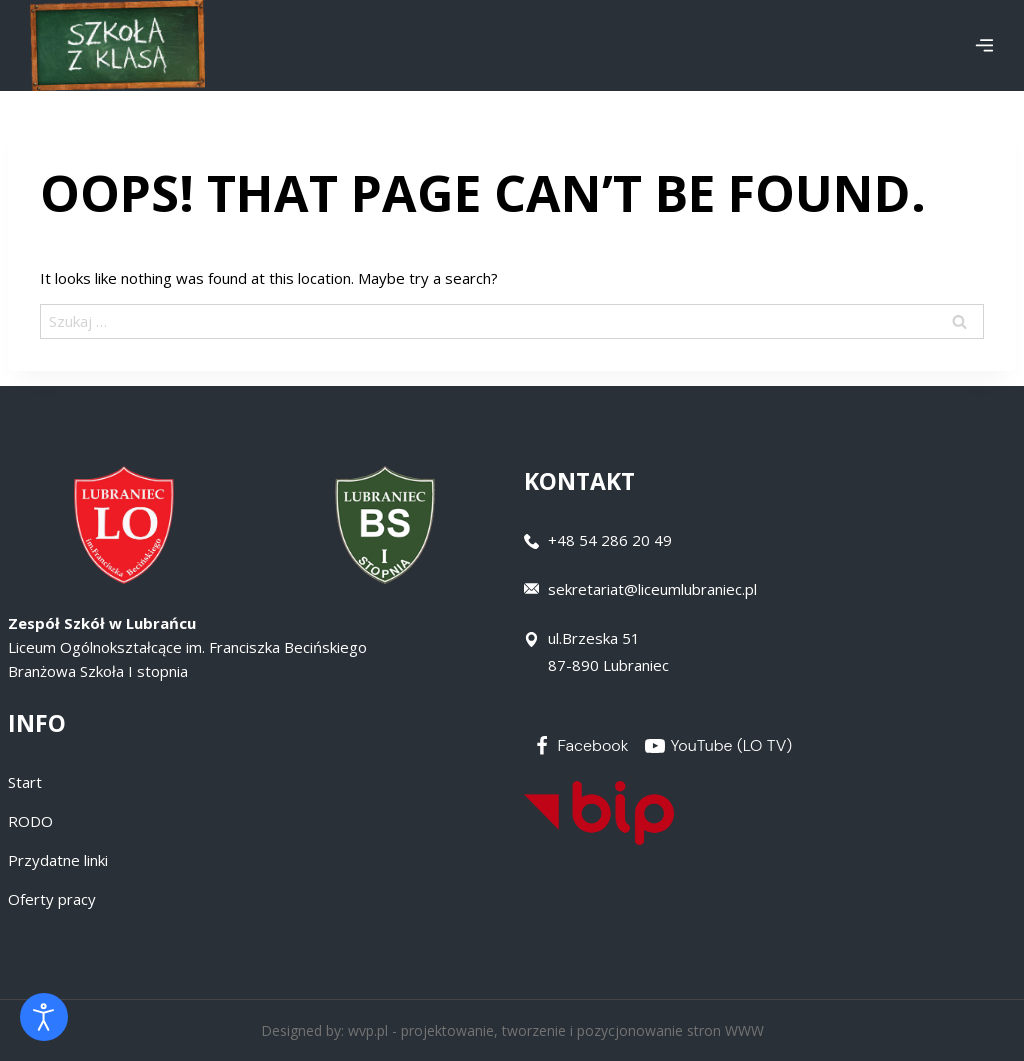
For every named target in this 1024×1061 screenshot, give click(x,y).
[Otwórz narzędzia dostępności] (44, 1017)
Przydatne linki (58, 860)
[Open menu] (984, 45)
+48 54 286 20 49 (610, 540)
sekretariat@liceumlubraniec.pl (652, 589)
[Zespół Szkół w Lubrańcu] (117, 45)
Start (25, 782)
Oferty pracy (52, 899)
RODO (30, 821)
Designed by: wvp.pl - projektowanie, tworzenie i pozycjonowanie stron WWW (512, 1030)
